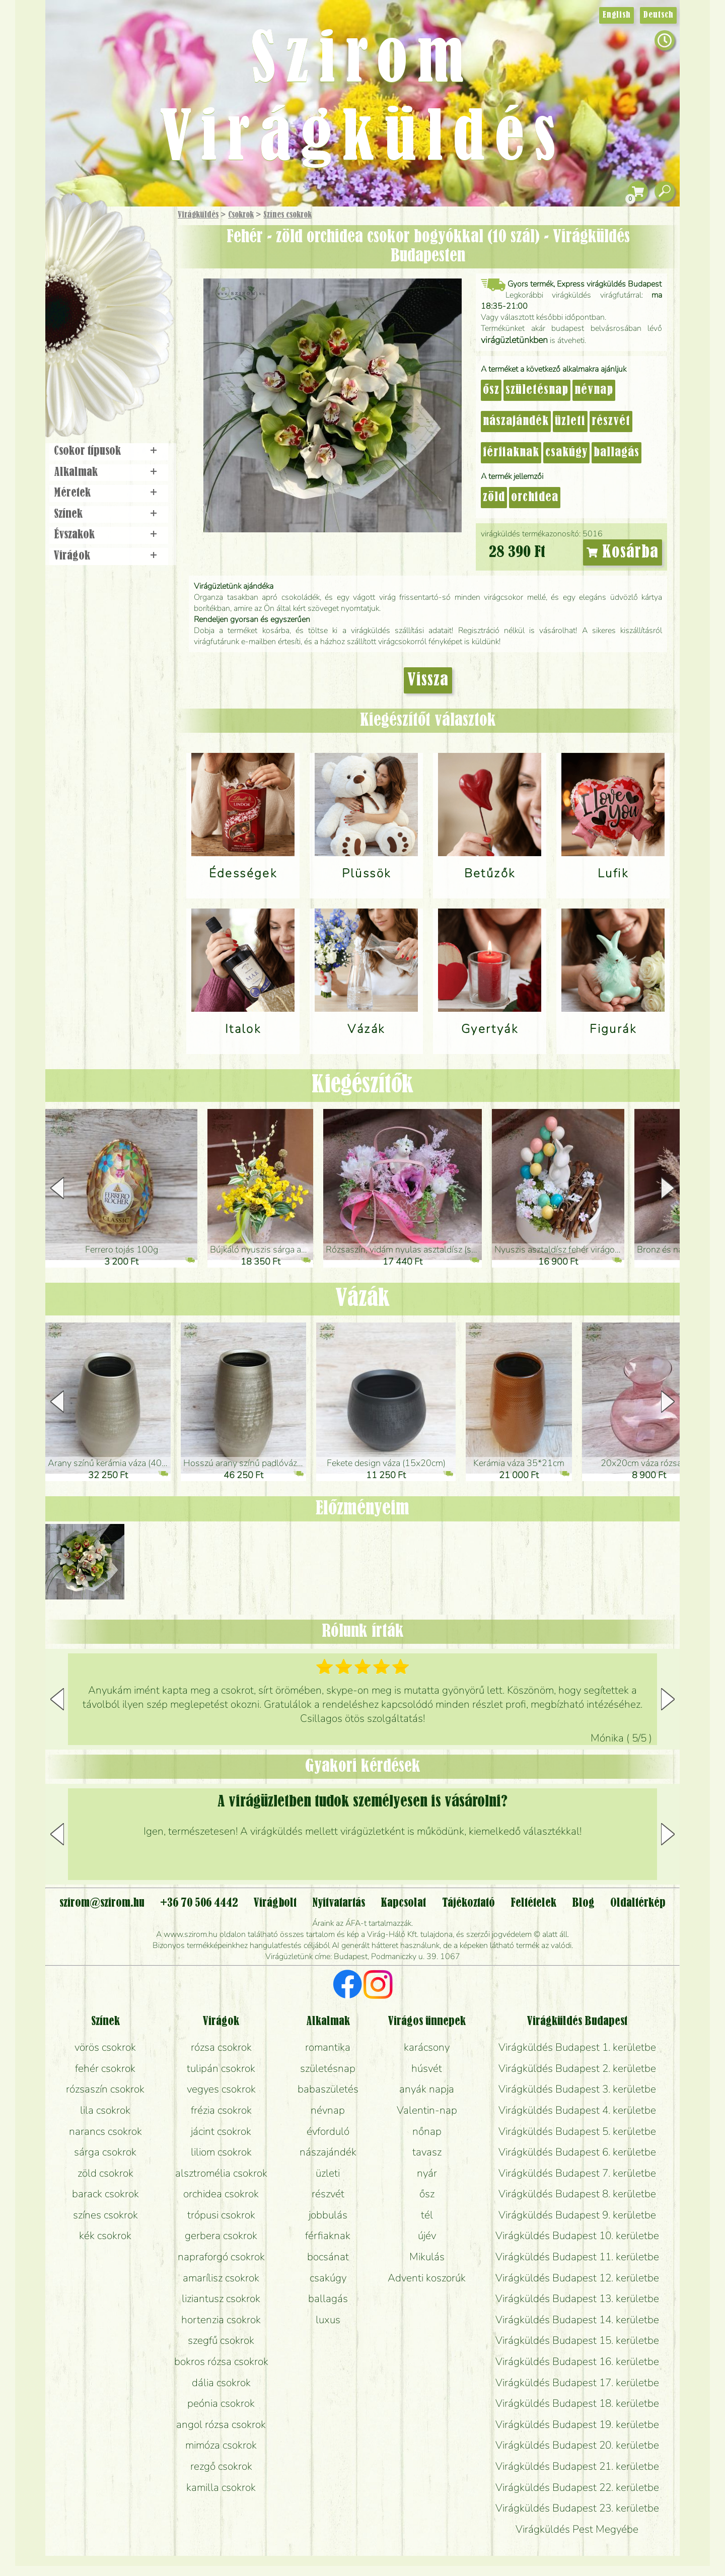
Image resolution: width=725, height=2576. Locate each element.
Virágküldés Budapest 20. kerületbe (577, 2445)
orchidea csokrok (221, 2194)
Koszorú (122, 346)
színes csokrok (105, 2215)
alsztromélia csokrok (221, 2173)
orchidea (534, 498)
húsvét (426, 2068)
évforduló (328, 2131)
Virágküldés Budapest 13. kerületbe (577, 2298)
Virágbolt (105, 374)
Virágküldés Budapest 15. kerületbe (577, 2340)
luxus (328, 2320)
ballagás (616, 453)
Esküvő (133, 318)
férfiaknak (511, 453)
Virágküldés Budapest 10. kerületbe (577, 2236)
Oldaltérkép (638, 1903)
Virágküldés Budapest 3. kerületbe (577, 2089)
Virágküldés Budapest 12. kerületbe (577, 2278)
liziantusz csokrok (221, 2298)
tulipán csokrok (221, 2068)
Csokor (117, 264)
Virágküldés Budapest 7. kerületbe (577, 2173)
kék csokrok (105, 2236)
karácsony (427, 2047)
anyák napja (426, 2089)
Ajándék (94, 241)
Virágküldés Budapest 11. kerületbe (577, 2257)
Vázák (362, 1298)
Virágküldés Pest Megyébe (577, 2529)
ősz (491, 390)
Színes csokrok (287, 215)
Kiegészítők (362, 1085)
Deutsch (658, 15)
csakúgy (566, 453)
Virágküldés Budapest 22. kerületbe (577, 2487)
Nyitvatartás (338, 1903)
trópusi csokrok (221, 2215)
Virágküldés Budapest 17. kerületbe (577, 2383)
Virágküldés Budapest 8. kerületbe (577, 2194)
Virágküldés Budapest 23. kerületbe (577, 2508)
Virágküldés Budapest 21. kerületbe (577, 2466)
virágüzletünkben (514, 340)
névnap (593, 390)
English (616, 15)
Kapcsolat (403, 1903)
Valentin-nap (427, 2110)
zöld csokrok (105, 2173)
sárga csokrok (105, 2152)
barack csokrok (105, 2194)
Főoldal (74, 232)
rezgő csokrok (221, 2466)
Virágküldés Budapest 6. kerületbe (577, 2152)
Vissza (428, 680)
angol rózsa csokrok (221, 2424)
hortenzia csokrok (221, 2320)
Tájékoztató (468, 1903)
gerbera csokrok (221, 2236)
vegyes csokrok (221, 2089)
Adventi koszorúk (427, 2278)
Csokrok (241, 215)
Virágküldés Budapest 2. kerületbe (577, 2068)
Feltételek (533, 1903)
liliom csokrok (221, 2152)
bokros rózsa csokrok (221, 2361)
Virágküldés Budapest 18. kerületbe (577, 2403)
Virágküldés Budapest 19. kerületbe (577, 2424)
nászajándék (516, 421)
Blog (583, 1903)
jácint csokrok (221, 2131)
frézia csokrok (221, 2110)
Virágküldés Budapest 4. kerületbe (577, 2110)
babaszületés (328, 2089)
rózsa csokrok (221, 2047)
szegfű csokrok (221, 2340)
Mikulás (427, 2257)
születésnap (536, 390)
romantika (327, 2047)
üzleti (570, 421)
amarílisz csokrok (221, 2278)
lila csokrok (105, 2110)
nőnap (427, 2131)
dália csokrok (221, 2383)
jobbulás (328, 2215)
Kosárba (623, 552)
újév (427, 2236)
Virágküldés (198, 215)
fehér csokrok (105, 2068)
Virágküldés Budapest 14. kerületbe (577, 2320)
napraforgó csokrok (221, 2257)
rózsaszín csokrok (105, 2089)
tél (427, 2215)
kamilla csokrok (221, 2487)
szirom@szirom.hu (101, 1903)
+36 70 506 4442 (199, 1903)
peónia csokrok (221, 2403)
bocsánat (328, 2257)
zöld (494, 498)
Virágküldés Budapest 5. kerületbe (577, 2131)
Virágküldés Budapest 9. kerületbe (577, 2215)
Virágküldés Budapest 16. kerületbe (577, 2361)
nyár (427, 2173)
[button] (668, 1188)
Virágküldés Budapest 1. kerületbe (577, 2047)
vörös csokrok (105, 2047)
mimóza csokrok (221, 2445)
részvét (611, 421)
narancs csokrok (105, 2131)
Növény (130, 289)
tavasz (427, 2152)
